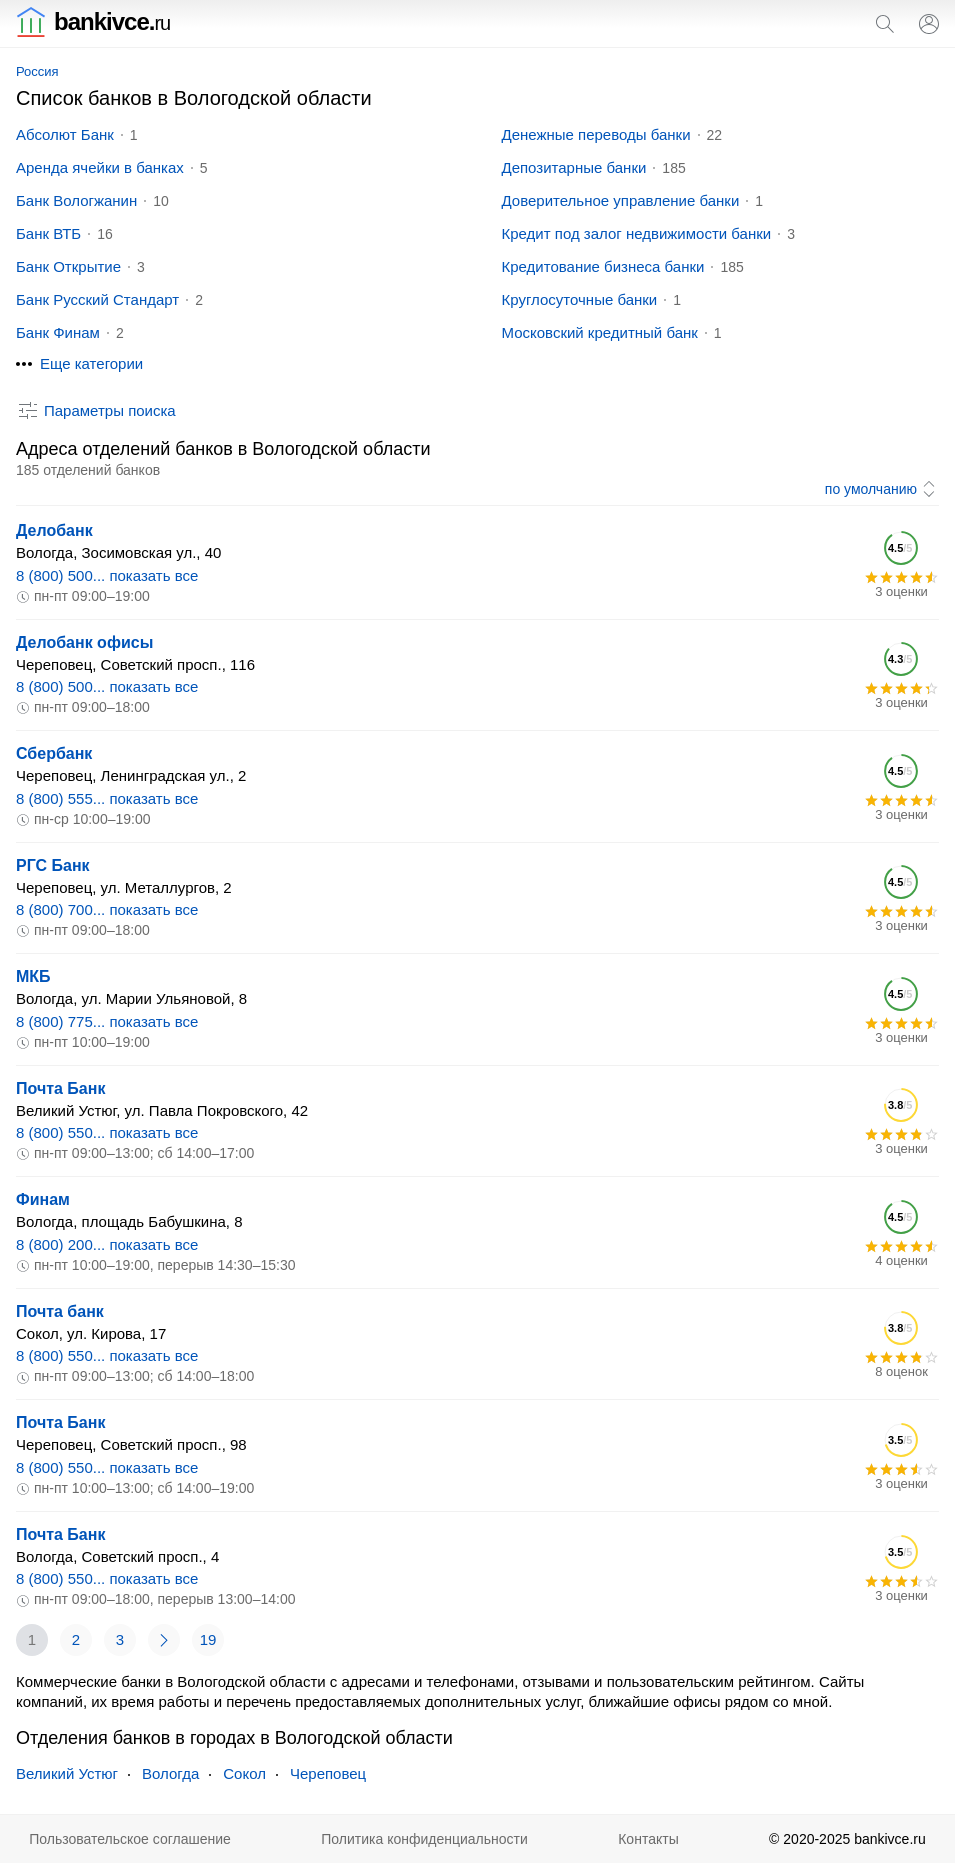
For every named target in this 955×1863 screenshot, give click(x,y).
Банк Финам (58, 332)
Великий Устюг (67, 1773)
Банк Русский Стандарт (97, 299)
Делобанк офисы (84, 642)
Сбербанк (54, 753)
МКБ (33, 976)
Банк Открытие (68, 266)
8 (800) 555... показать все (107, 798)
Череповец (328, 1773)
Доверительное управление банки (621, 200)
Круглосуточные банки (580, 299)
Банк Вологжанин (76, 200)
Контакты (648, 1839)
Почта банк (60, 1311)
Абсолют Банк (65, 134)
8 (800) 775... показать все (107, 1021)
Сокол (244, 1773)
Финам (43, 1199)
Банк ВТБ (48, 233)
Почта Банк (60, 1088)
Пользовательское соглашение (130, 1839)
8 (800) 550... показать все (107, 1132)
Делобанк (54, 530)
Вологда (170, 1773)
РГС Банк (53, 865)
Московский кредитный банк (600, 332)
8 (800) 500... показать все (107, 575)
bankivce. (93, 21)
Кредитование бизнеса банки (603, 266)
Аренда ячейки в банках (100, 167)
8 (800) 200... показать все (107, 1244)
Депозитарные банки (574, 167)
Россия (37, 71)
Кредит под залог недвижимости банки (637, 233)
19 (208, 1639)
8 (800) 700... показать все (107, 909)
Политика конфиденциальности (424, 1839)
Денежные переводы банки (596, 134)
